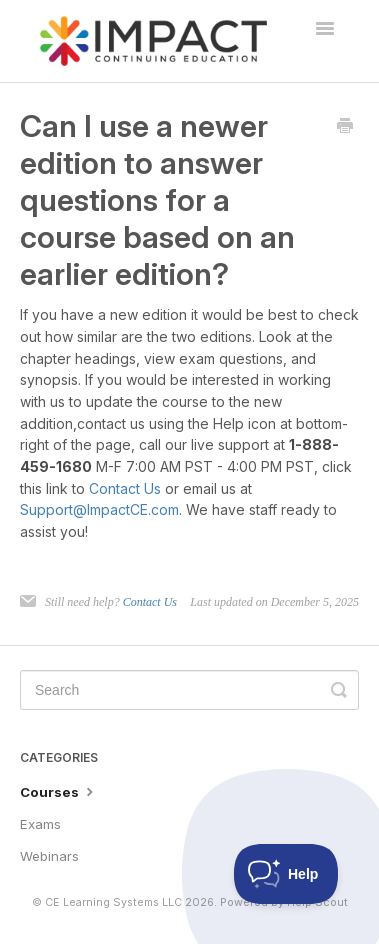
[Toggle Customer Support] (286, 874)
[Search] (189, 690)
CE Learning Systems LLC (113, 902)
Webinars (49, 856)
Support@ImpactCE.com (99, 509)
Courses (59, 791)
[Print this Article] (345, 127)
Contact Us (125, 488)
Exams (40, 824)
